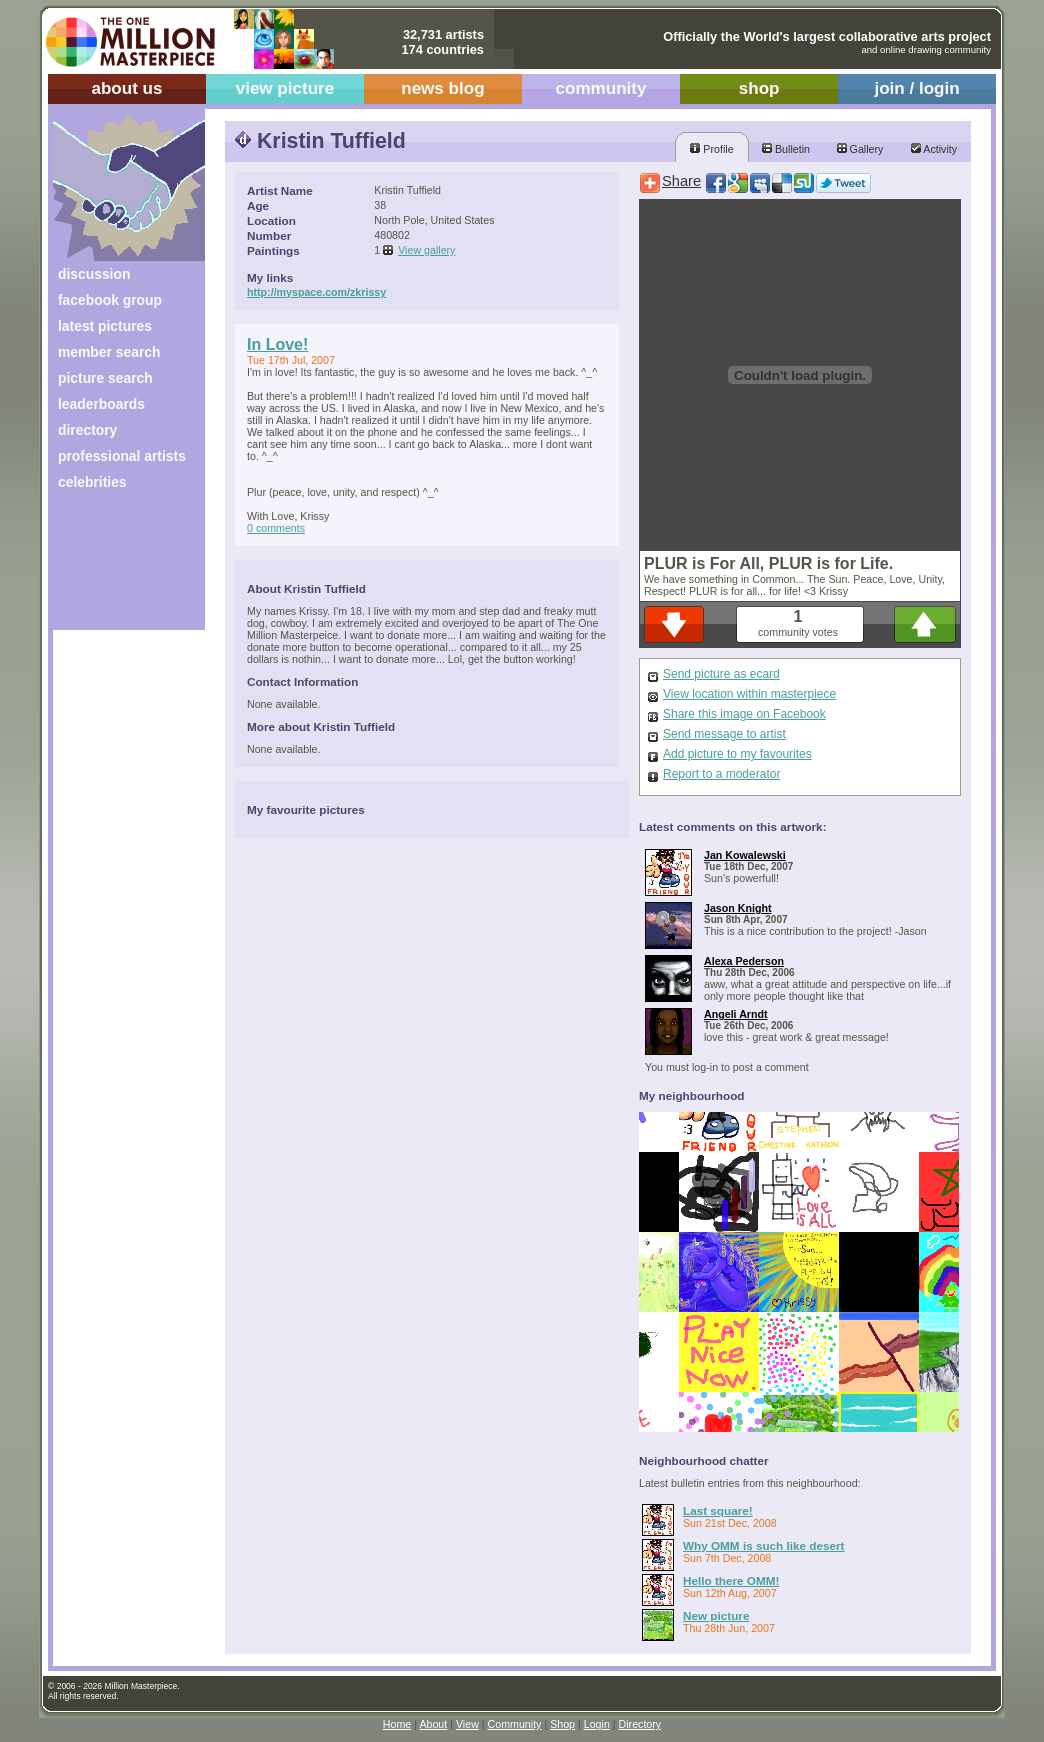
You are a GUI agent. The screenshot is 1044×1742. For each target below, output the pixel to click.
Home (397, 1724)
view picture (285, 88)
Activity (934, 149)
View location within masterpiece (749, 694)
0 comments (276, 528)
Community (515, 1724)
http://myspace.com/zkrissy (316, 292)
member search (109, 352)
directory (87, 430)
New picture (716, 1615)
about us (126, 88)
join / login (916, 88)
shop (759, 88)
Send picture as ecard (721, 674)
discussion (94, 274)
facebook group (110, 300)
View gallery (426, 250)
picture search (105, 378)
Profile (711, 149)
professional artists (122, 456)
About (433, 1724)
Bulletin (786, 149)
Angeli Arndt (736, 1014)
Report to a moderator (721, 774)
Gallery (860, 149)
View (467, 1724)
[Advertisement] (115, 567)
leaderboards (101, 404)
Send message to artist (724, 734)
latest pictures (105, 326)
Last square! (718, 1510)
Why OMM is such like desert (764, 1545)
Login (597, 1724)
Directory (640, 1724)
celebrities (92, 482)
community (601, 88)
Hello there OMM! (731, 1580)
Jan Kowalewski (745, 855)
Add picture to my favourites (737, 754)
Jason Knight (738, 908)
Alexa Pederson (744, 961)
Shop (562, 1724)
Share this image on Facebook (744, 714)
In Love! (277, 344)
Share (681, 181)
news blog (442, 88)
